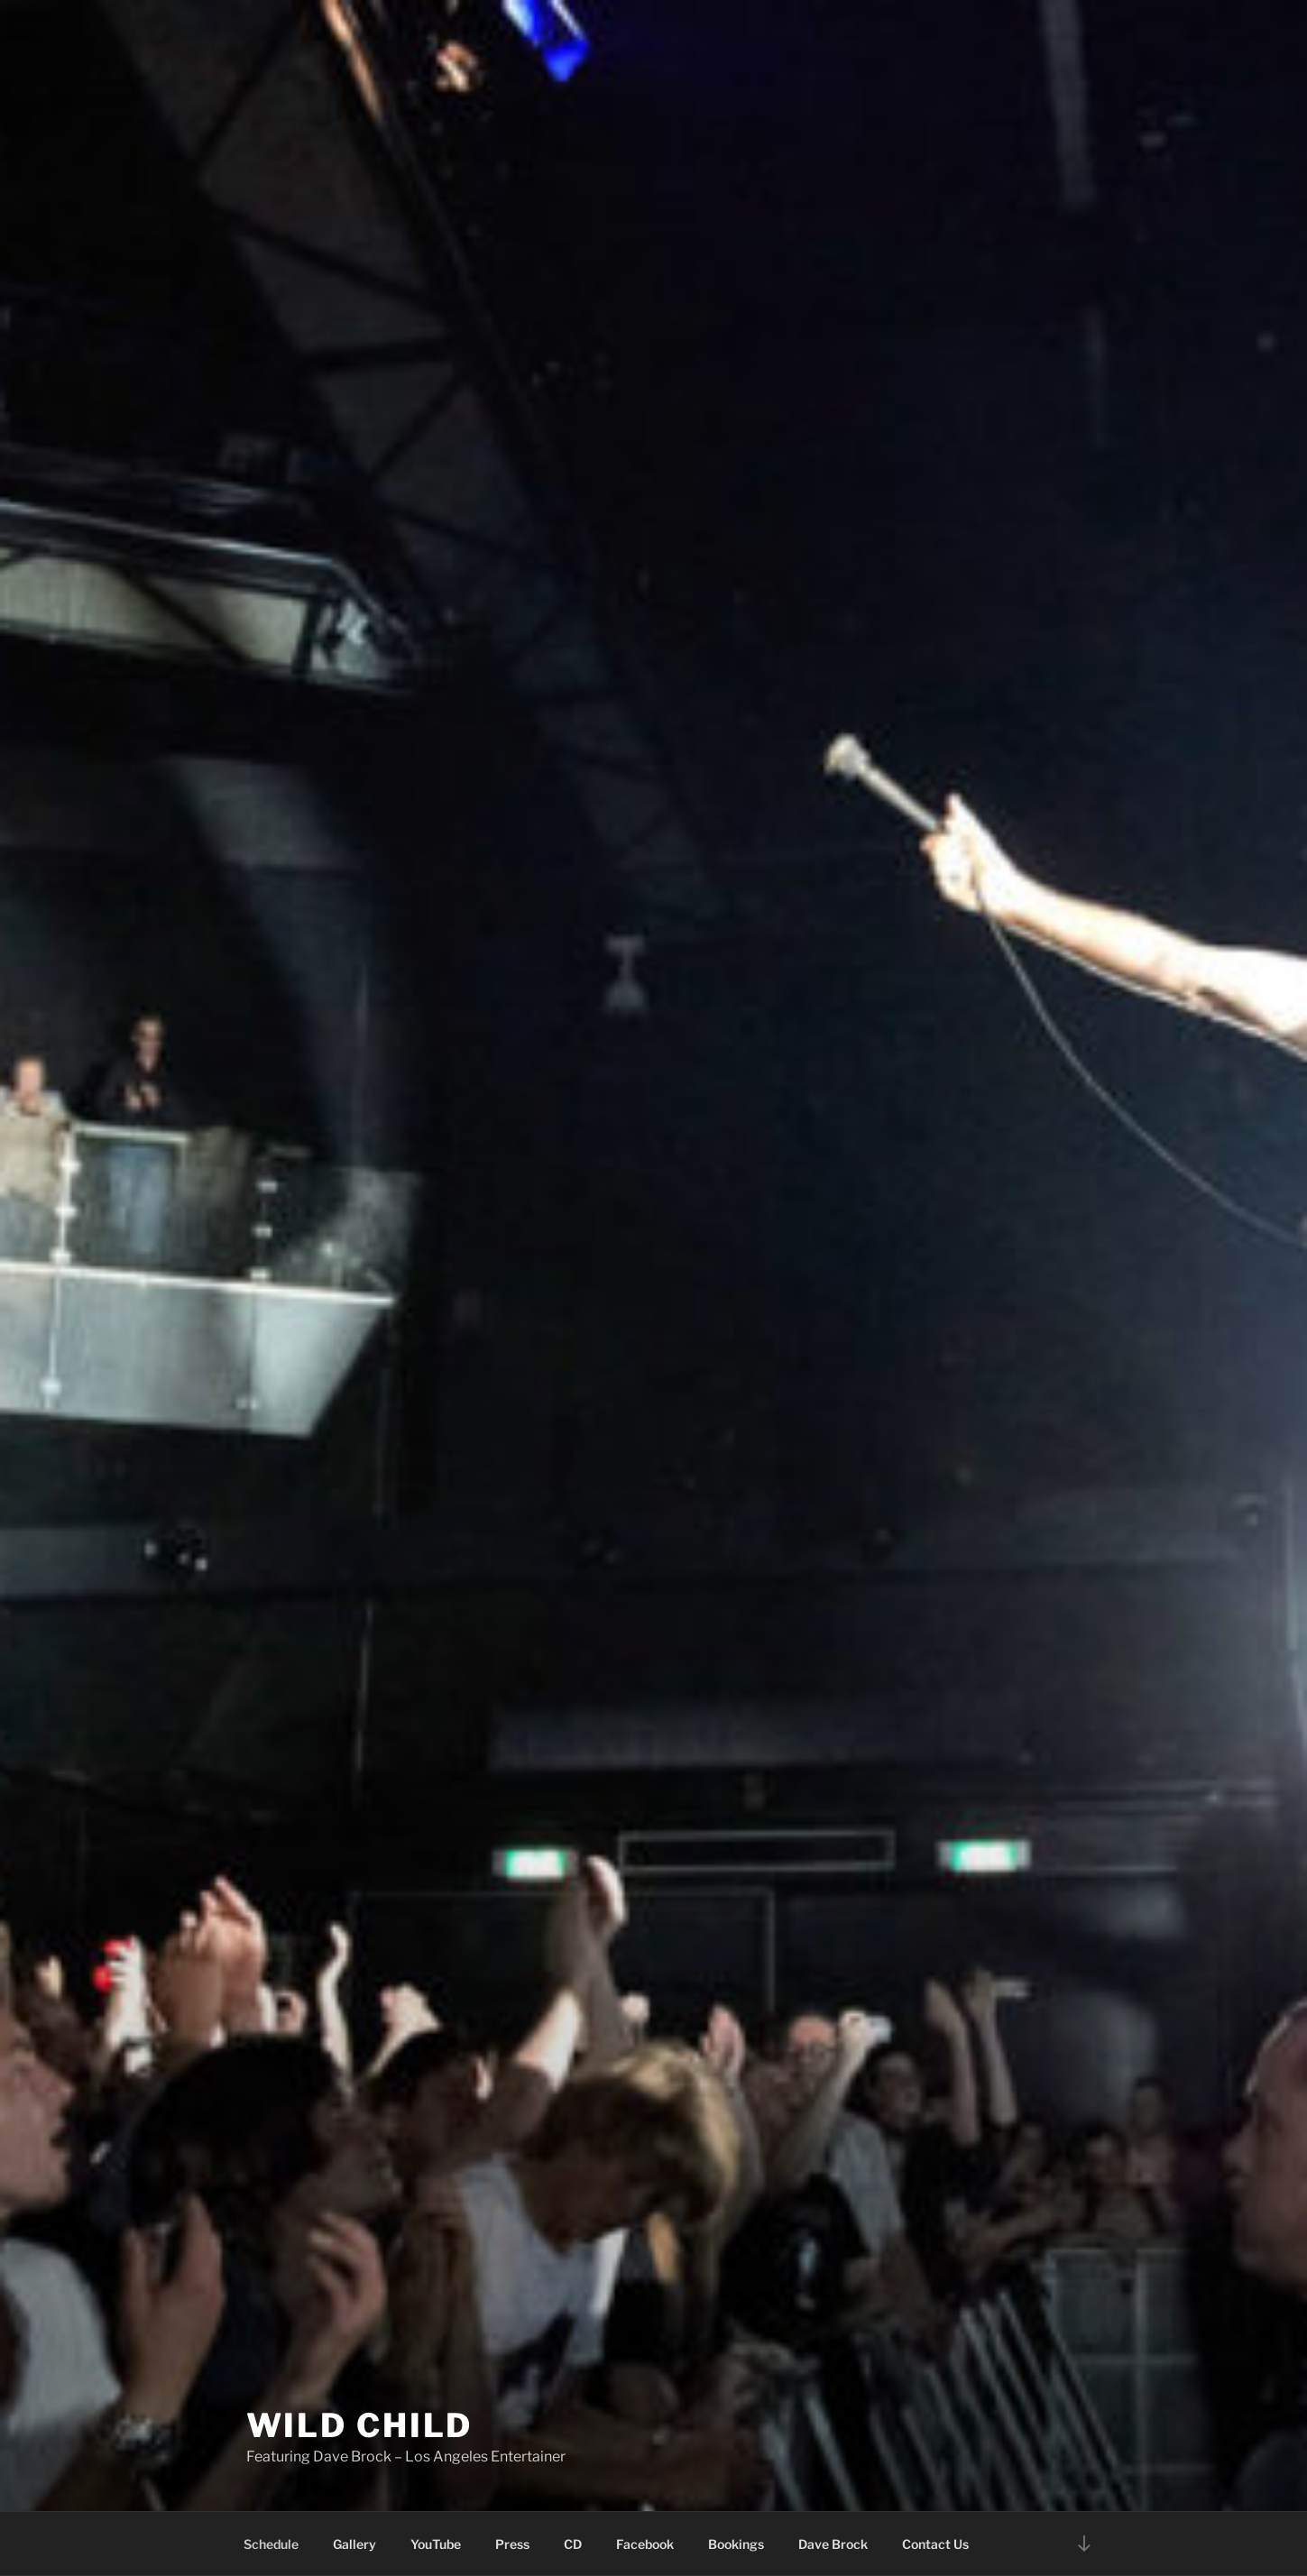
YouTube (435, 2544)
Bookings (736, 2544)
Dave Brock (833, 2544)
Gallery (354, 2544)
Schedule (271, 2544)
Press (512, 2544)
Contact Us (935, 2544)
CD (573, 2544)
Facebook (645, 2544)
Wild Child (360, 2425)
